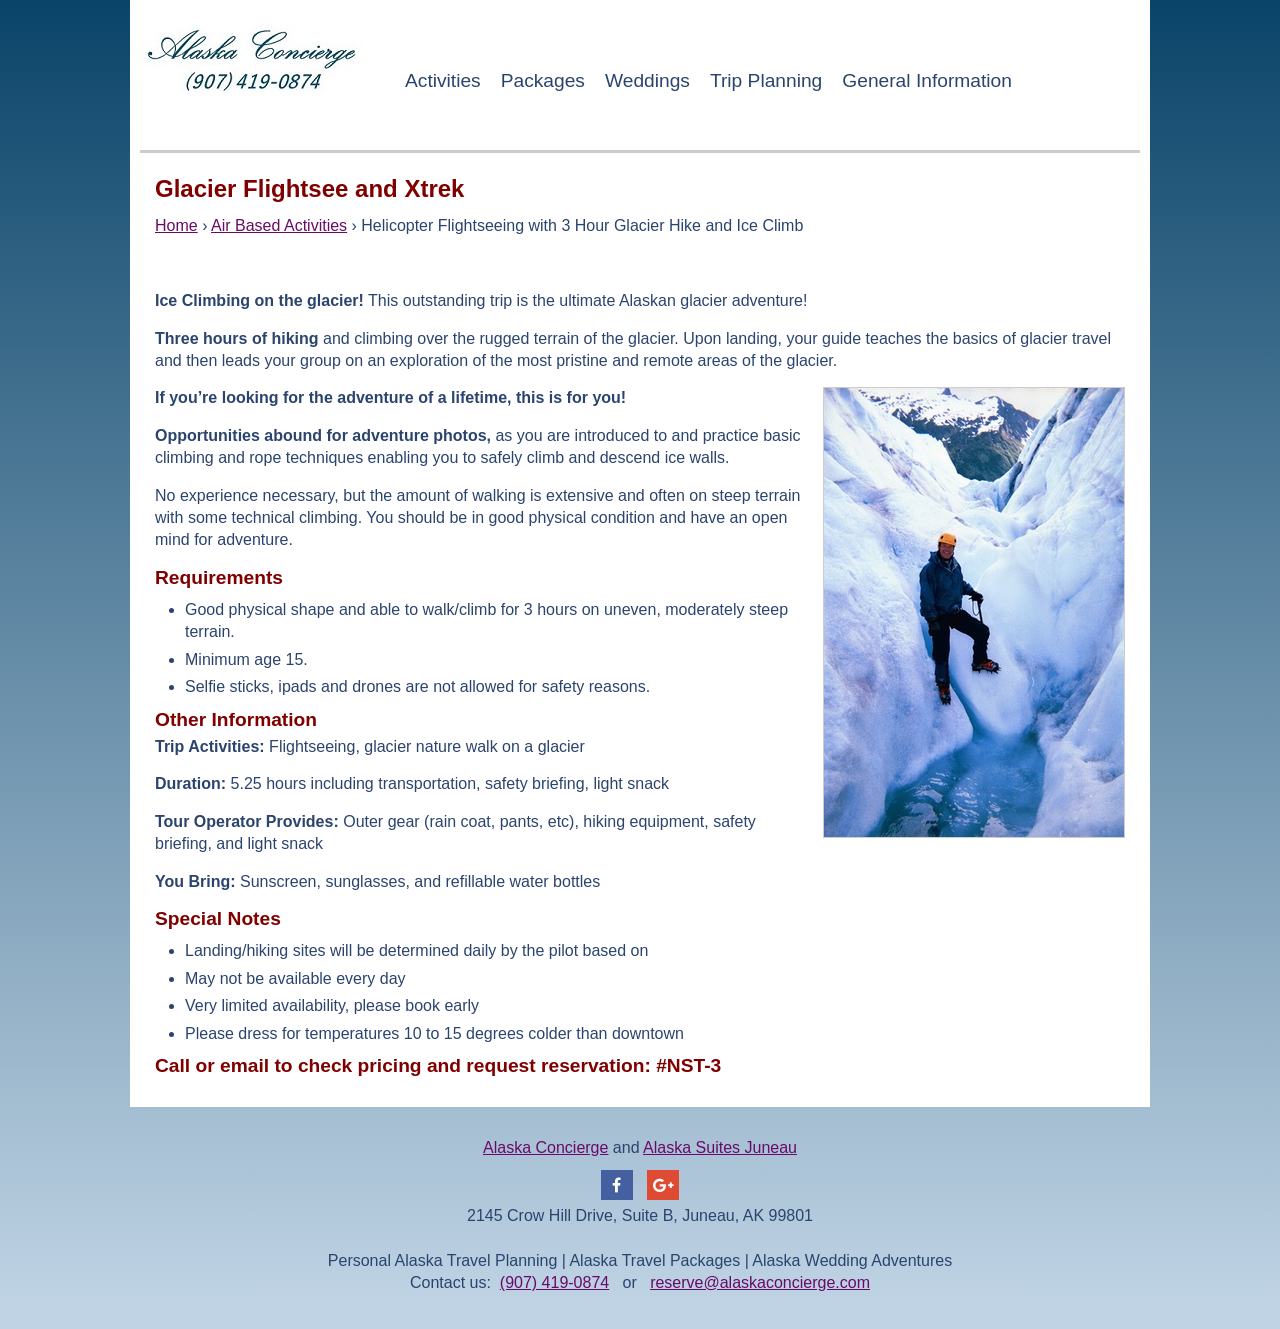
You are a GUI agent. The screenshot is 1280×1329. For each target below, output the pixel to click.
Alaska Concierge (545, 1147)
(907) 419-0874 (554, 1282)
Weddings (647, 80)
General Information (927, 80)
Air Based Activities (279, 225)
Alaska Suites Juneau (720, 1147)
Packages (543, 80)
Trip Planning (766, 80)
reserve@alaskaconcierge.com (760, 1282)
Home (176, 225)
